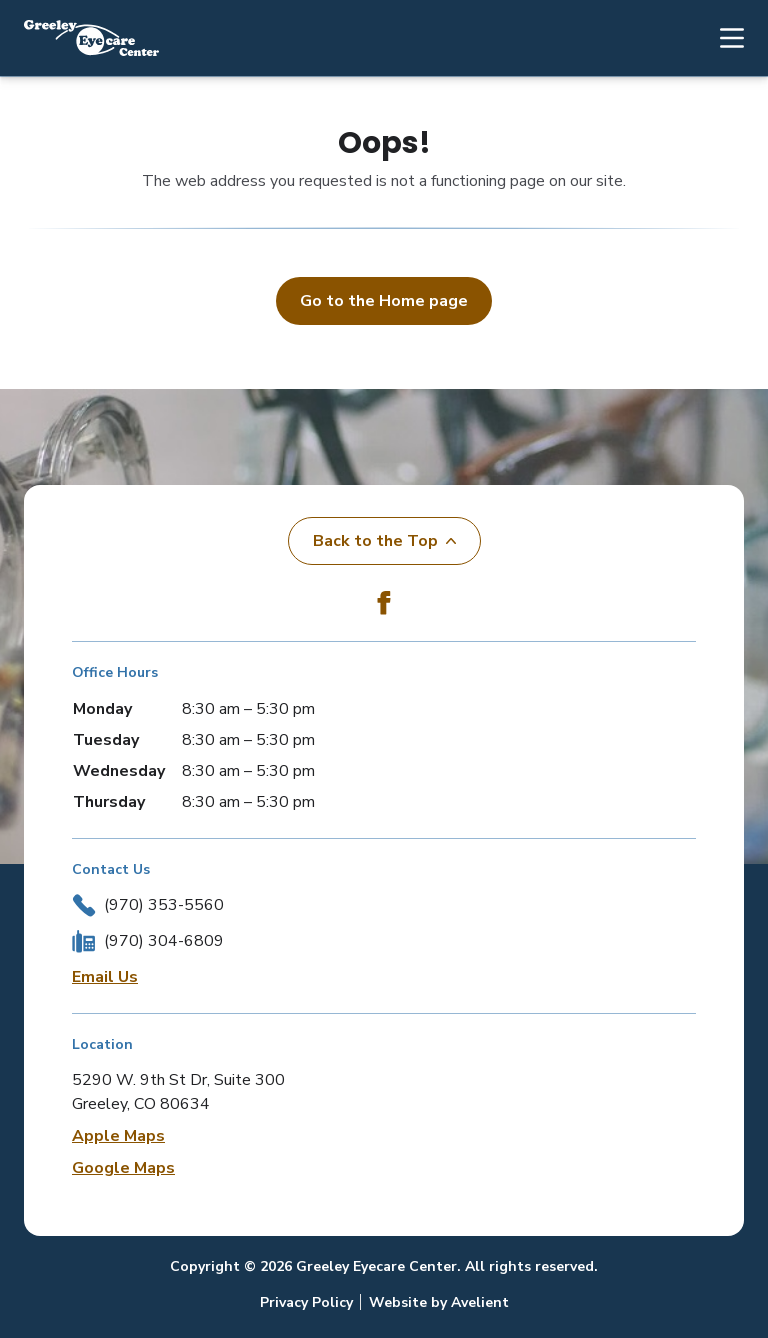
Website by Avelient (439, 1302)
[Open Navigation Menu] (722, 38)
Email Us (105, 977)
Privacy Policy (306, 1302)
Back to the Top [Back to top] (384, 541)
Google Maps (123, 1168)
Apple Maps (118, 1136)
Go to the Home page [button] (384, 301)
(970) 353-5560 (164, 905)
